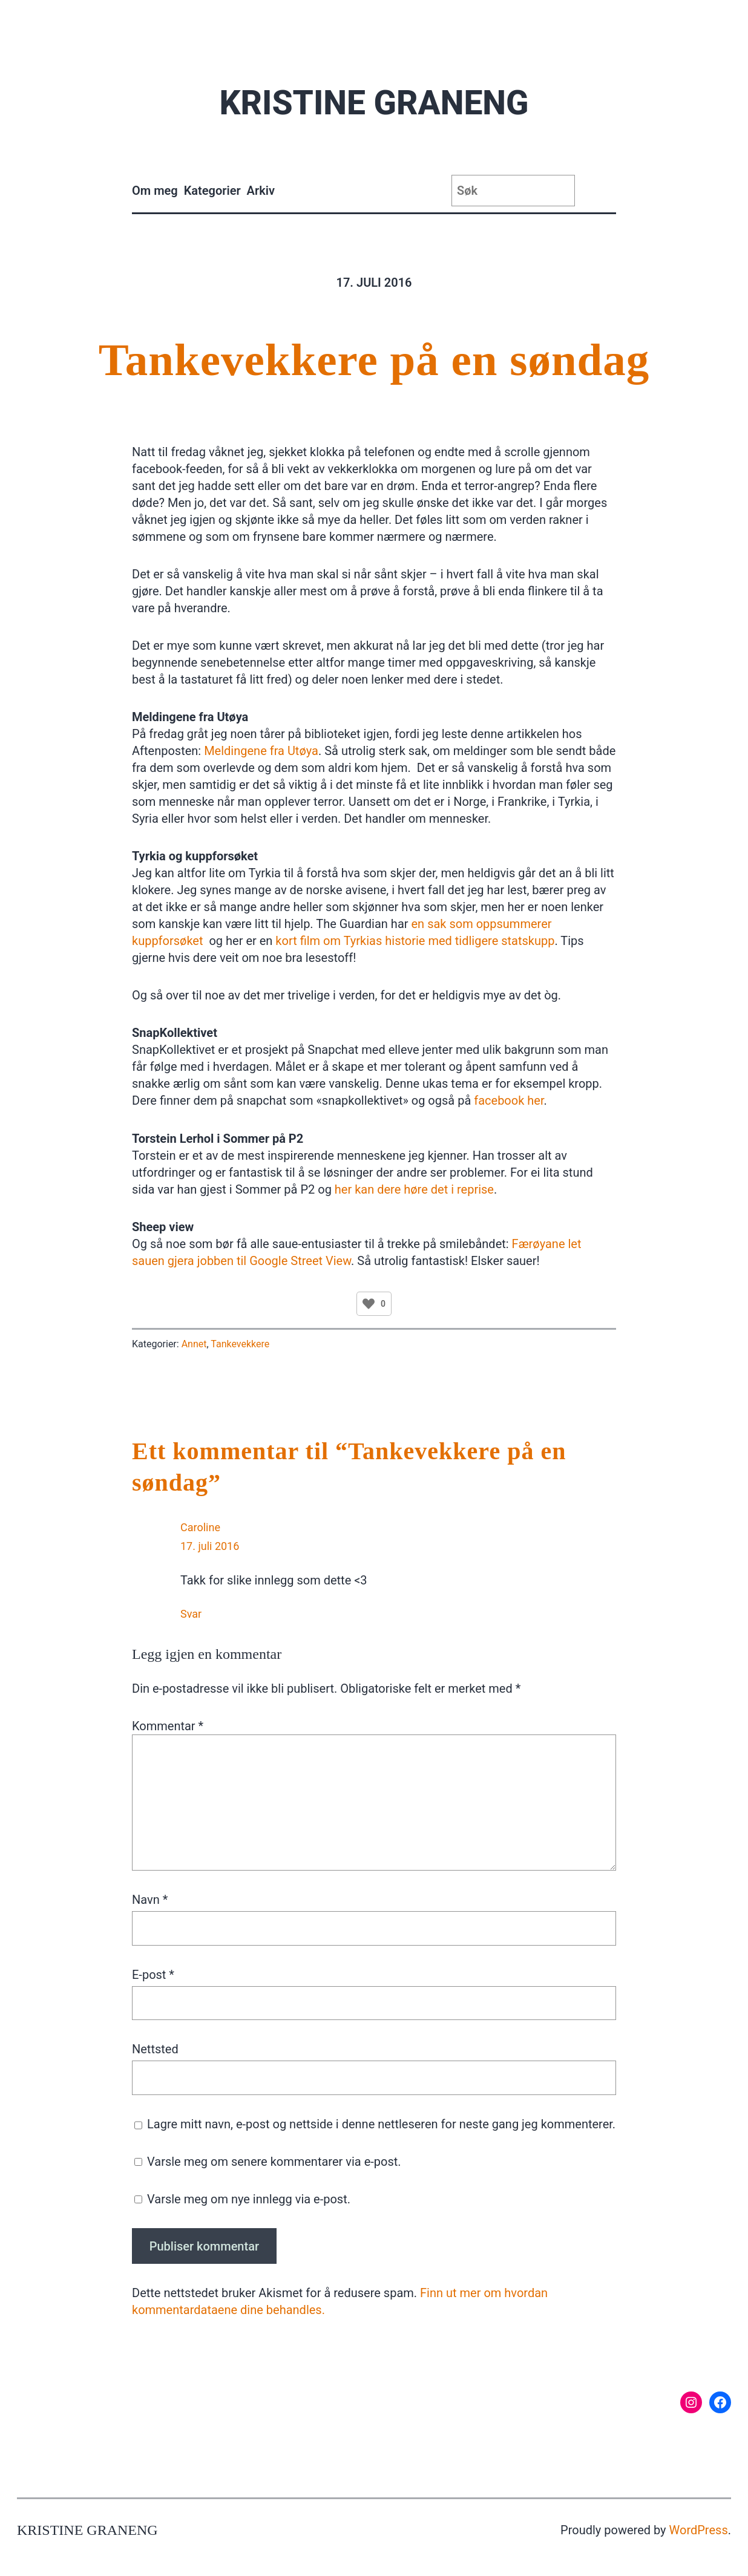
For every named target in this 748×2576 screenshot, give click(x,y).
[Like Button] (368, 1304)
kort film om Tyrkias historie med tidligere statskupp (413, 940)
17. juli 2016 (209, 1546)
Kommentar (167, 1726)
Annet (194, 1344)
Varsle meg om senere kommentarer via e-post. (274, 2161)
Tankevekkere (240, 1344)
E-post (153, 1974)
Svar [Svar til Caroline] (191, 1613)
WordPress (698, 2530)
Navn (150, 1899)
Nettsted (155, 2049)
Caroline (200, 1527)
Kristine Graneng (373, 102)
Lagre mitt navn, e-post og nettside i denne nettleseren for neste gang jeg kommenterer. (381, 2124)
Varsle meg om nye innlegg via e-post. (248, 2199)
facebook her (508, 1100)
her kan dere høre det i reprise (414, 1189)
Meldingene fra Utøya (261, 751)
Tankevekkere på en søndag (374, 360)
